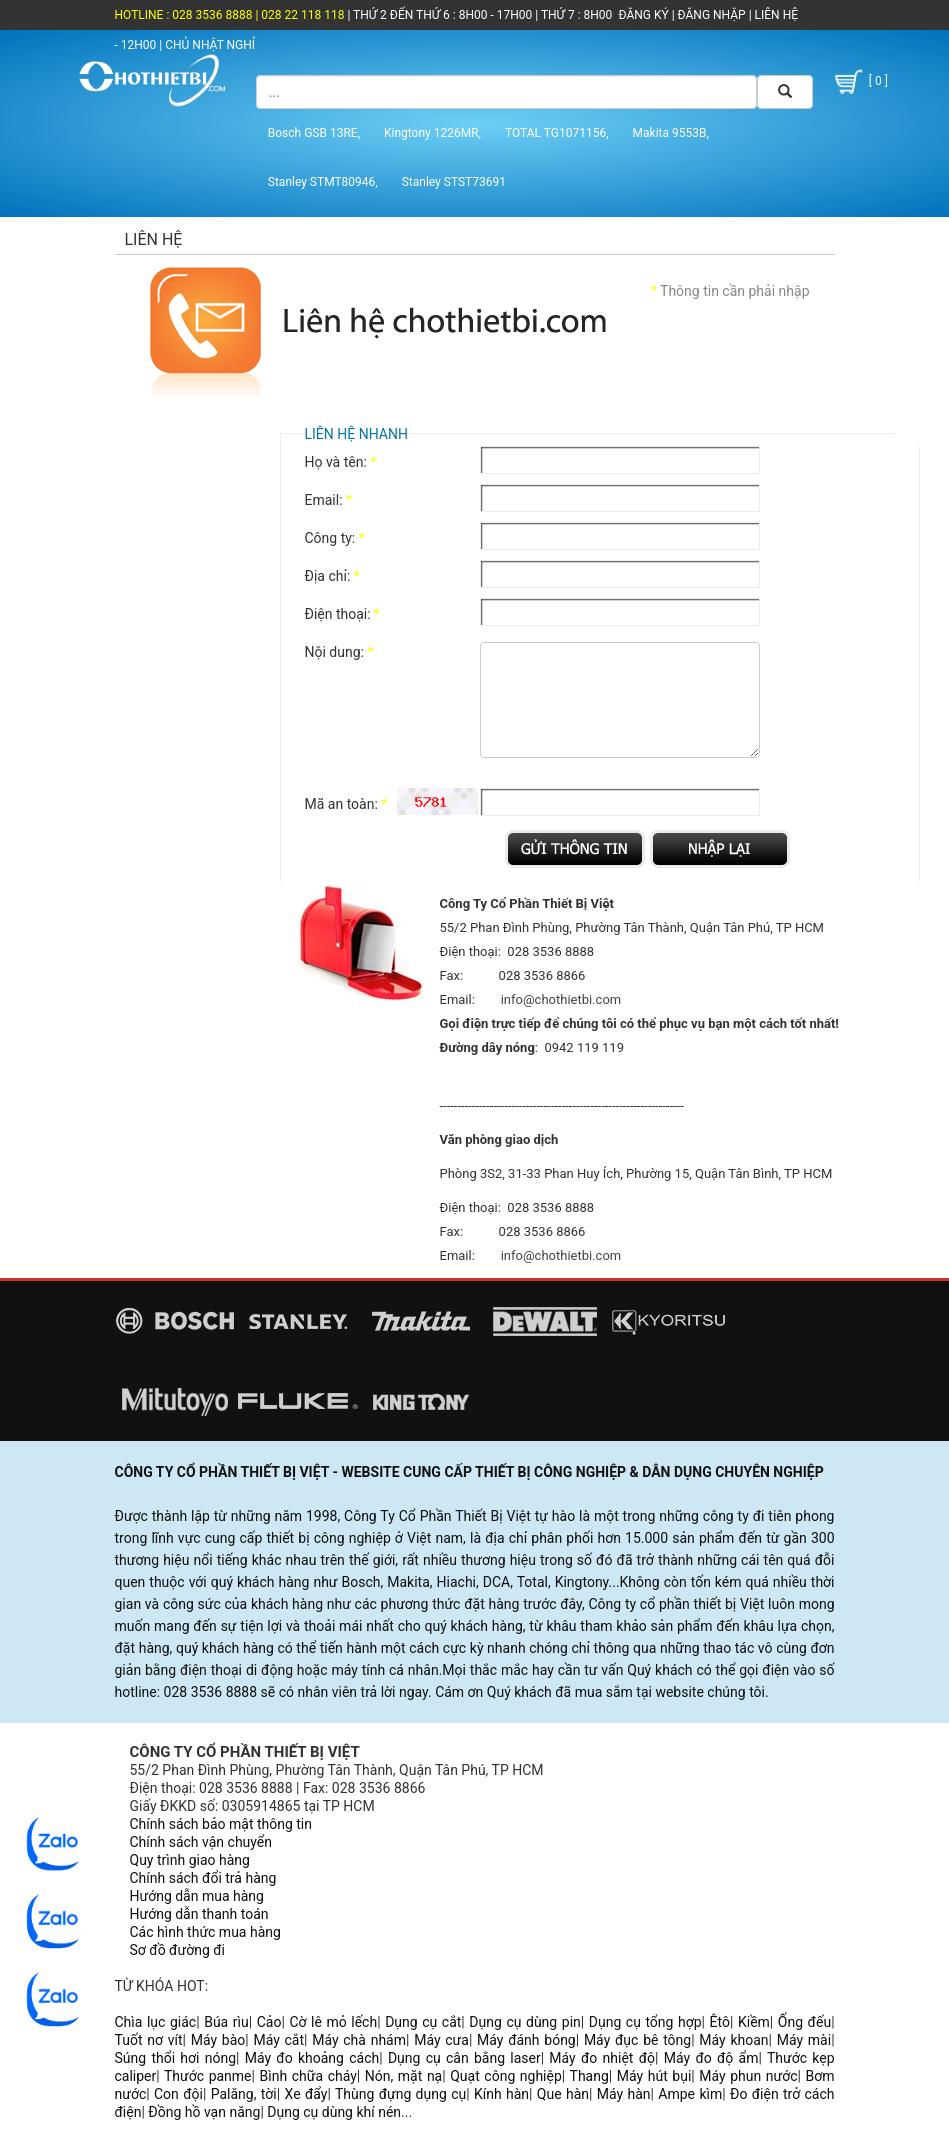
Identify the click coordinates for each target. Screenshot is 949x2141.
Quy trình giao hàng (190, 1860)
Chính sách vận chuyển (201, 1842)
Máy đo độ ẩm (711, 2058)
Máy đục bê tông (637, 2040)
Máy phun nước (748, 2076)
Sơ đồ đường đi (177, 1950)
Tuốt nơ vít (149, 2040)
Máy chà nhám (359, 2040)
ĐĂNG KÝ (644, 15)
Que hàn (563, 2094)
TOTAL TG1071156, (557, 133)
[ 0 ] (859, 82)
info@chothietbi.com (561, 999)
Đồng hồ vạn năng (204, 2112)
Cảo (269, 2022)
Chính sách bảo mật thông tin (221, 1824)
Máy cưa (441, 2040)
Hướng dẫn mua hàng (197, 1896)
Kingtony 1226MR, (432, 133)
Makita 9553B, (671, 133)
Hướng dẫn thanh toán (199, 1914)
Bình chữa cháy (308, 2076)
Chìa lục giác (156, 2022)
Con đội (178, 2094)
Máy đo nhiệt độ (602, 2058)
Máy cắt (278, 2040)
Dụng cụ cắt (423, 2022)
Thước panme (208, 2076)
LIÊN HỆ (775, 15)
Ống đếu (804, 2022)
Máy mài (804, 2040)
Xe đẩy (306, 2094)
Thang (589, 2076)
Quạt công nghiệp (506, 2076)
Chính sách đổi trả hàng (203, 1878)
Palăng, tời (244, 2094)
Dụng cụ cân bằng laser (464, 2058)
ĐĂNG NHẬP (712, 15)
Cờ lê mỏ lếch (333, 2022)
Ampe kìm (690, 2094)
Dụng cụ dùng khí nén (334, 2112)
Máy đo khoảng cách (312, 2058)
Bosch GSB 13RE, (314, 133)
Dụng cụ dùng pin (524, 2022)
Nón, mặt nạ (403, 2076)
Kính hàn (501, 2094)
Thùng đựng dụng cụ (400, 2094)
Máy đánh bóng (526, 2040)
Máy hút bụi (654, 2076)
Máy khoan (733, 2040)
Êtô (720, 2022)
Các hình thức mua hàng (205, 1932)
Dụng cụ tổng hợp (645, 2022)
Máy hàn (624, 2094)
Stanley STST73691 (454, 182)
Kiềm (754, 2022)
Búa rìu (226, 2022)
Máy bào (218, 2040)
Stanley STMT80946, (323, 182)
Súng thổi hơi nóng (176, 2058)
